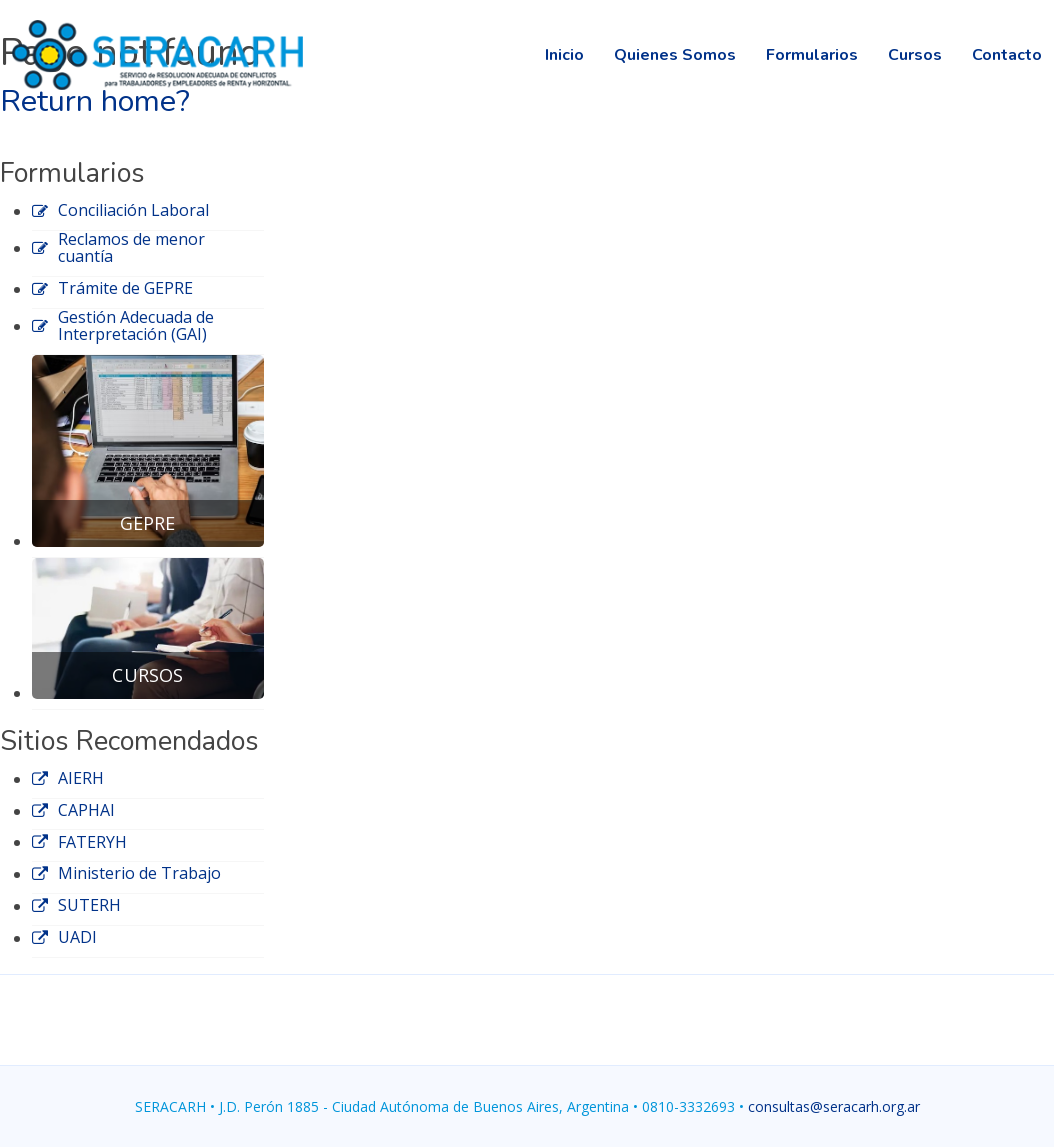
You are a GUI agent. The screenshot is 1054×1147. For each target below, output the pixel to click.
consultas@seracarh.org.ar (834, 1106)
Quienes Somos (675, 55)
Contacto (1007, 55)
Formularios (812, 55)
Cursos (915, 55)
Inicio (564, 55)
